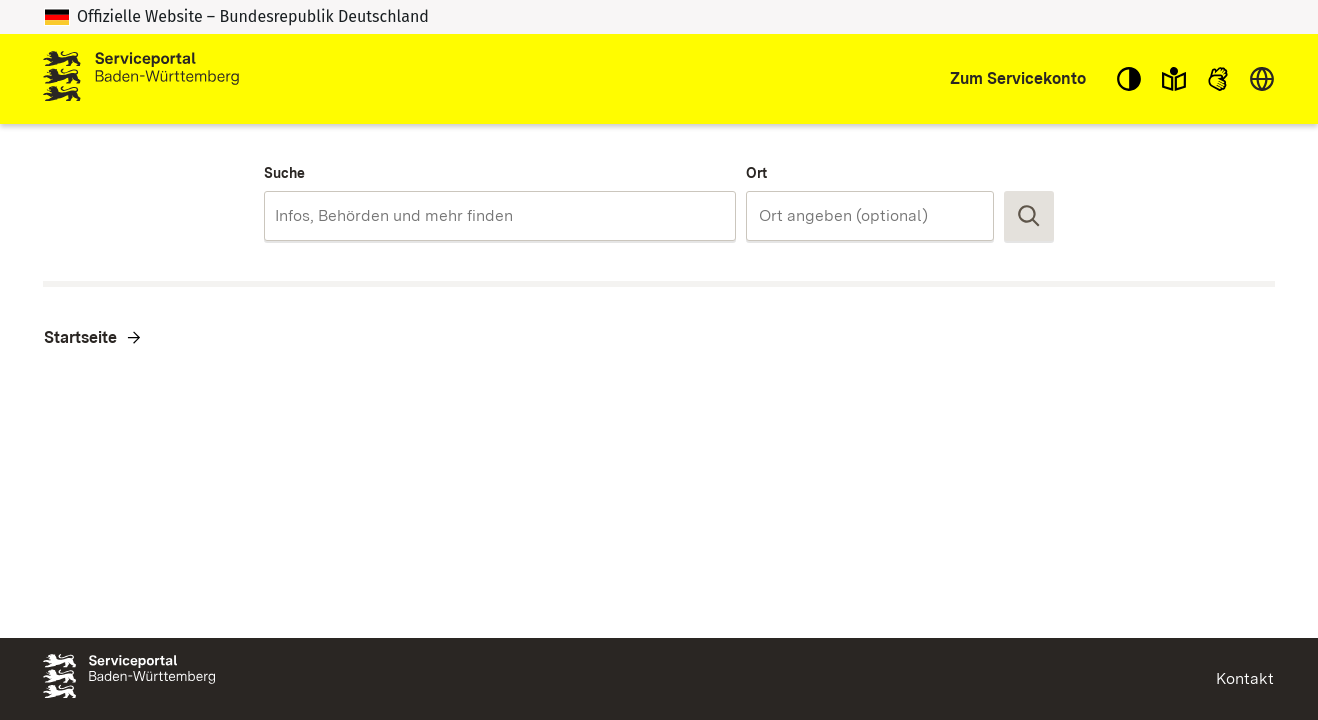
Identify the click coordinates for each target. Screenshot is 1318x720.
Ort (756, 173)
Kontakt (1245, 678)
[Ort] (870, 216)
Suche (284, 173)
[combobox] (499, 216)
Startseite (80, 337)
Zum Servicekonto (1018, 78)
